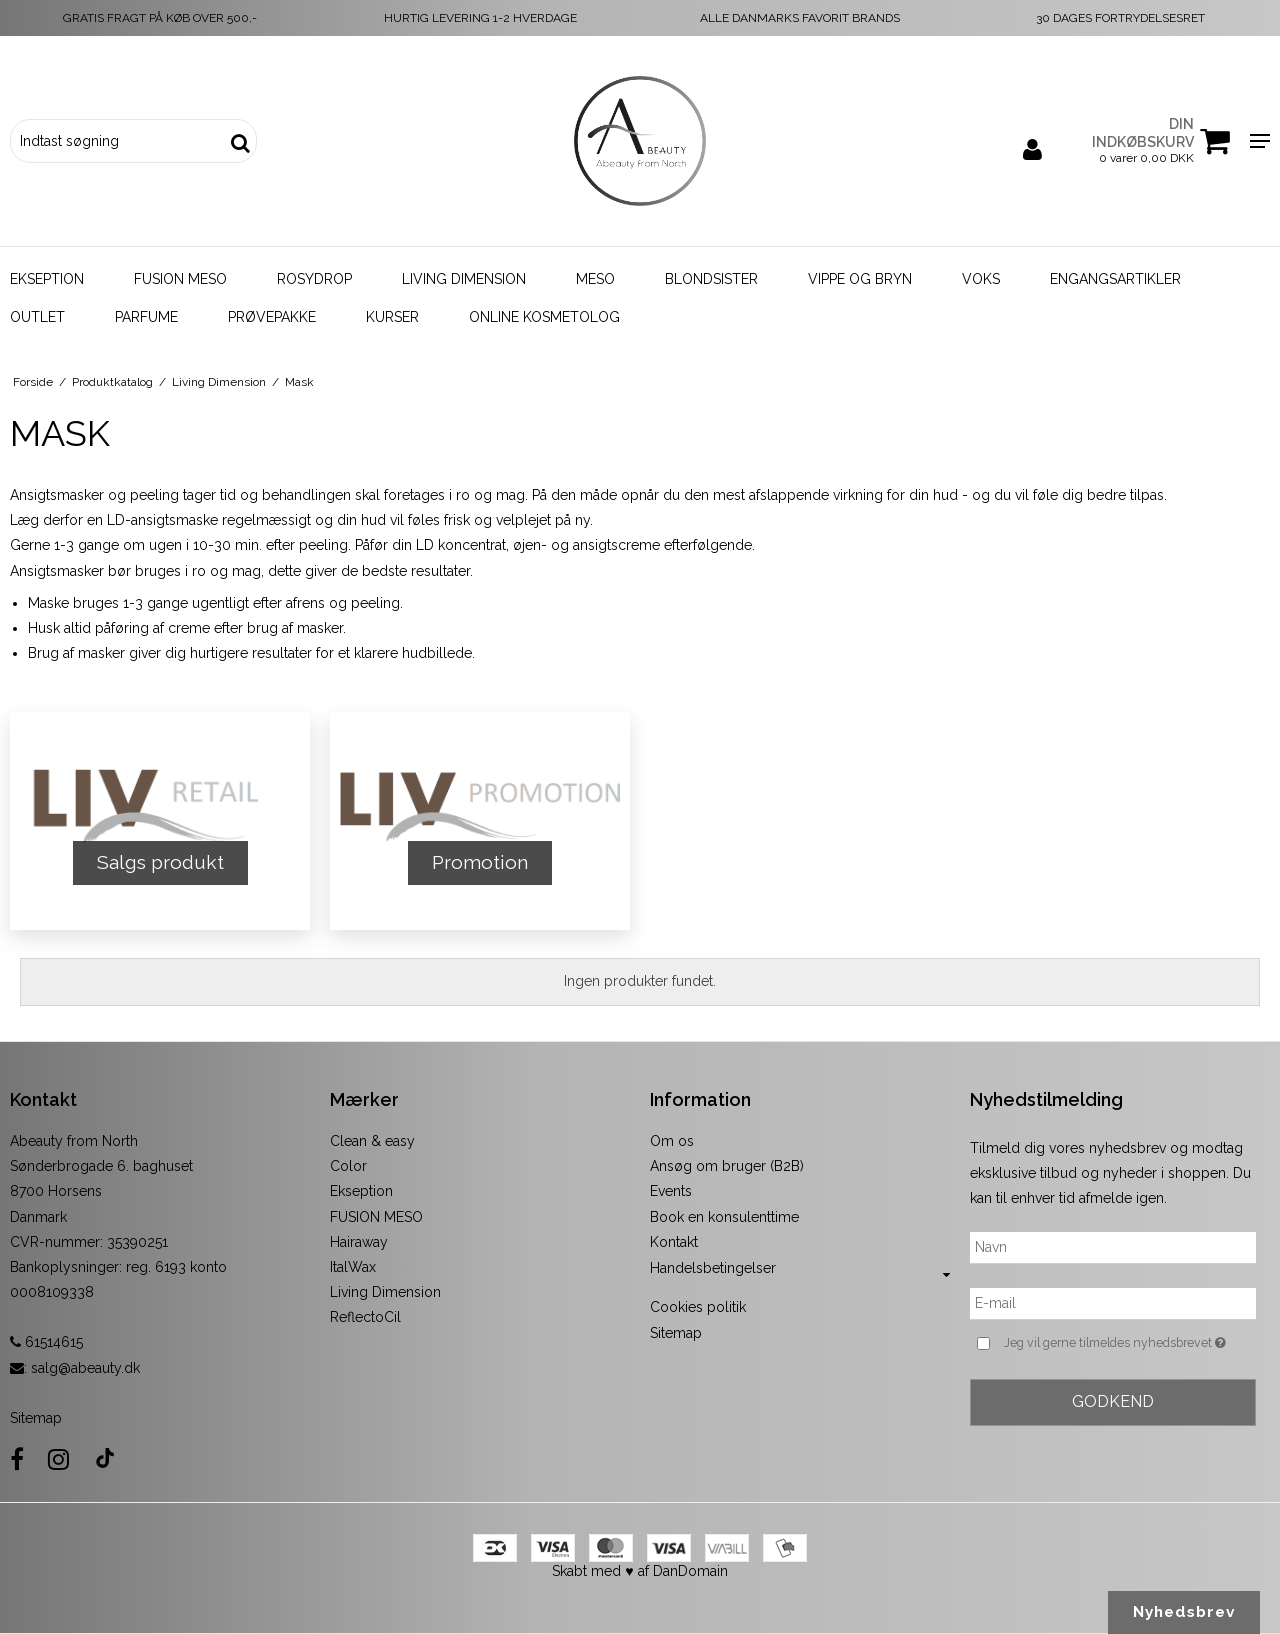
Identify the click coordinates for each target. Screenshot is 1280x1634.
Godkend (1113, 1401)
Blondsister (711, 279)
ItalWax (353, 1267)
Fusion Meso (180, 279)
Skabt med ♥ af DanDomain (639, 1571)
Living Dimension (464, 279)
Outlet (37, 317)
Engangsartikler (1115, 279)
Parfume (146, 317)
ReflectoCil (365, 1317)
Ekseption (47, 279)
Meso (595, 279)
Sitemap (36, 1418)
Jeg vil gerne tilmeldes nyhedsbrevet (1130, 1343)
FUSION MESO (376, 1217)
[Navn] (1113, 1247)
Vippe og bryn (860, 279)
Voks (981, 279)
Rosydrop (314, 279)
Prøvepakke (272, 317)
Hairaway (359, 1242)
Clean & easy (372, 1141)
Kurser (392, 317)
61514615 (46, 1342)
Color (348, 1166)
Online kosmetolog (544, 317)
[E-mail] (1113, 1303)
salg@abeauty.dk (85, 1368)
